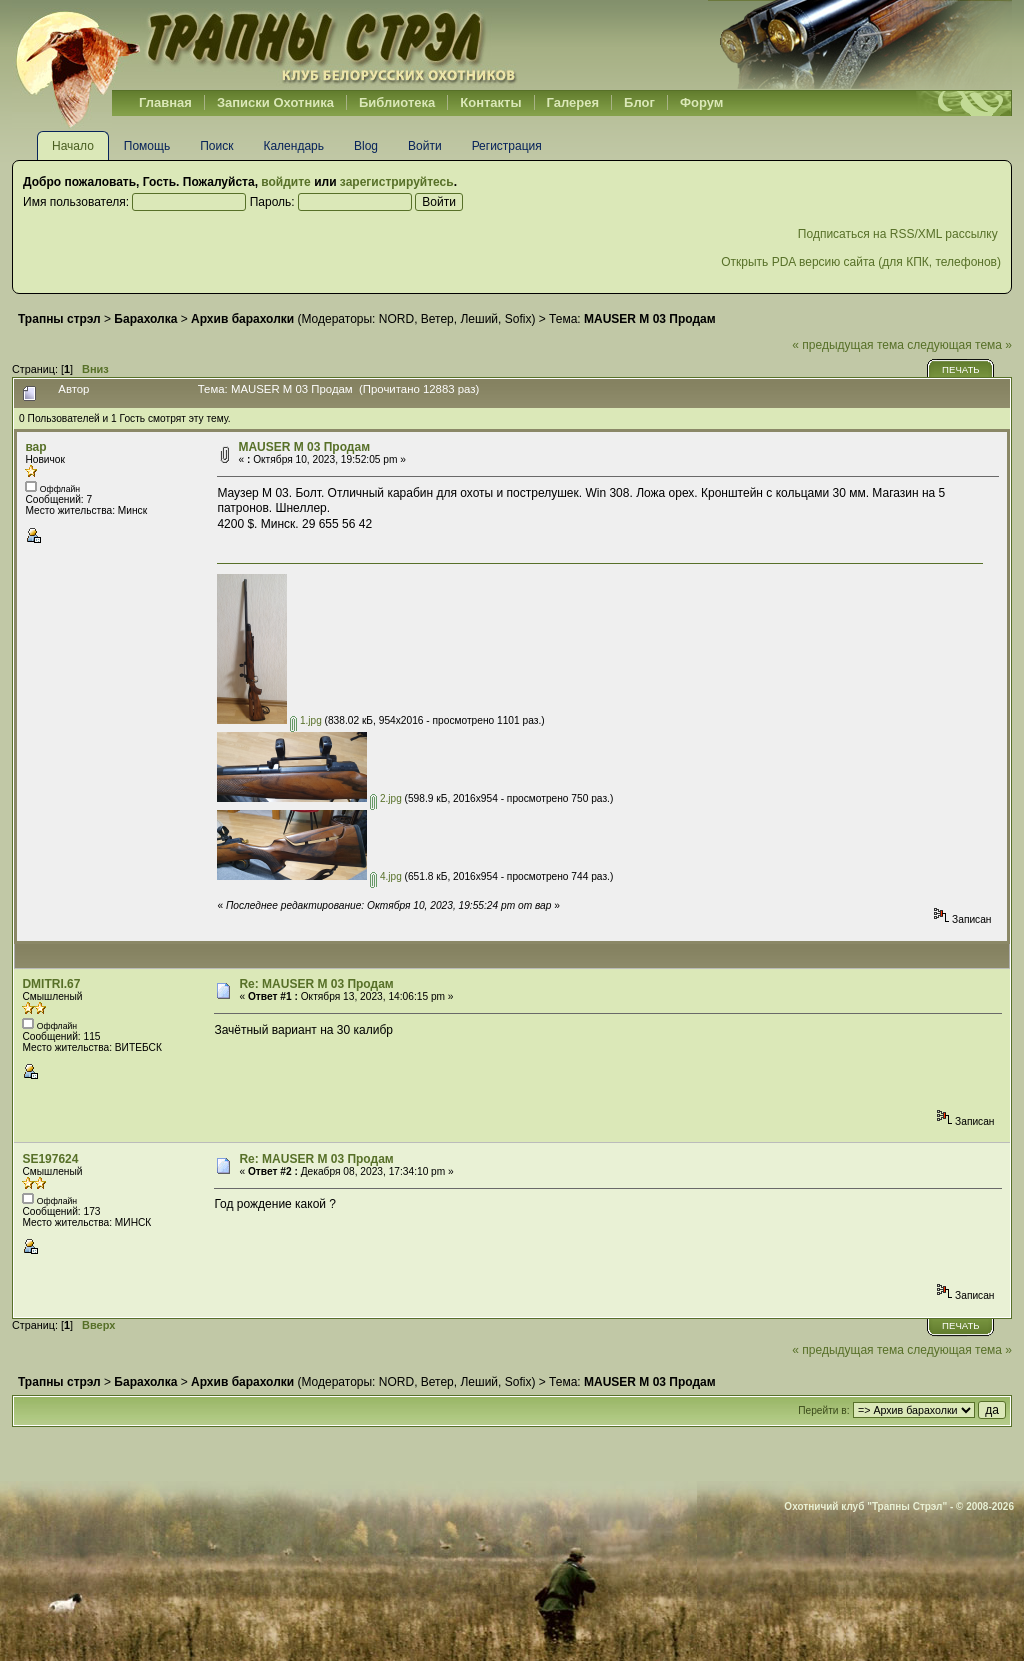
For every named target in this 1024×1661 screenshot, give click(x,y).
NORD (396, 319)
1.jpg (305, 720)
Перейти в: (823, 1410)
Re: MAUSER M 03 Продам (316, 984)
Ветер (437, 319)
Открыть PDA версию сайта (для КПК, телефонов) (861, 262)
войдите (285, 182)
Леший (479, 319)
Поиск (216, 146)
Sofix (518, 319)
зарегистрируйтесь (397, 182)
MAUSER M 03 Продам (304, 447)
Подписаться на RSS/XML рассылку (899, 234)
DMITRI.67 (51, 984)
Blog (366, 146)
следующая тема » (959, 345)
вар (35, 447)
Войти (425, 146)
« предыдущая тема (848, 345)
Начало (73, 146)
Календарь (293, 146)
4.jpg (385, 876)
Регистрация (507, 146)
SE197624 (50, 1159)
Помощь (147, 146)
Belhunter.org (266, 45)
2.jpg (385, 798)
